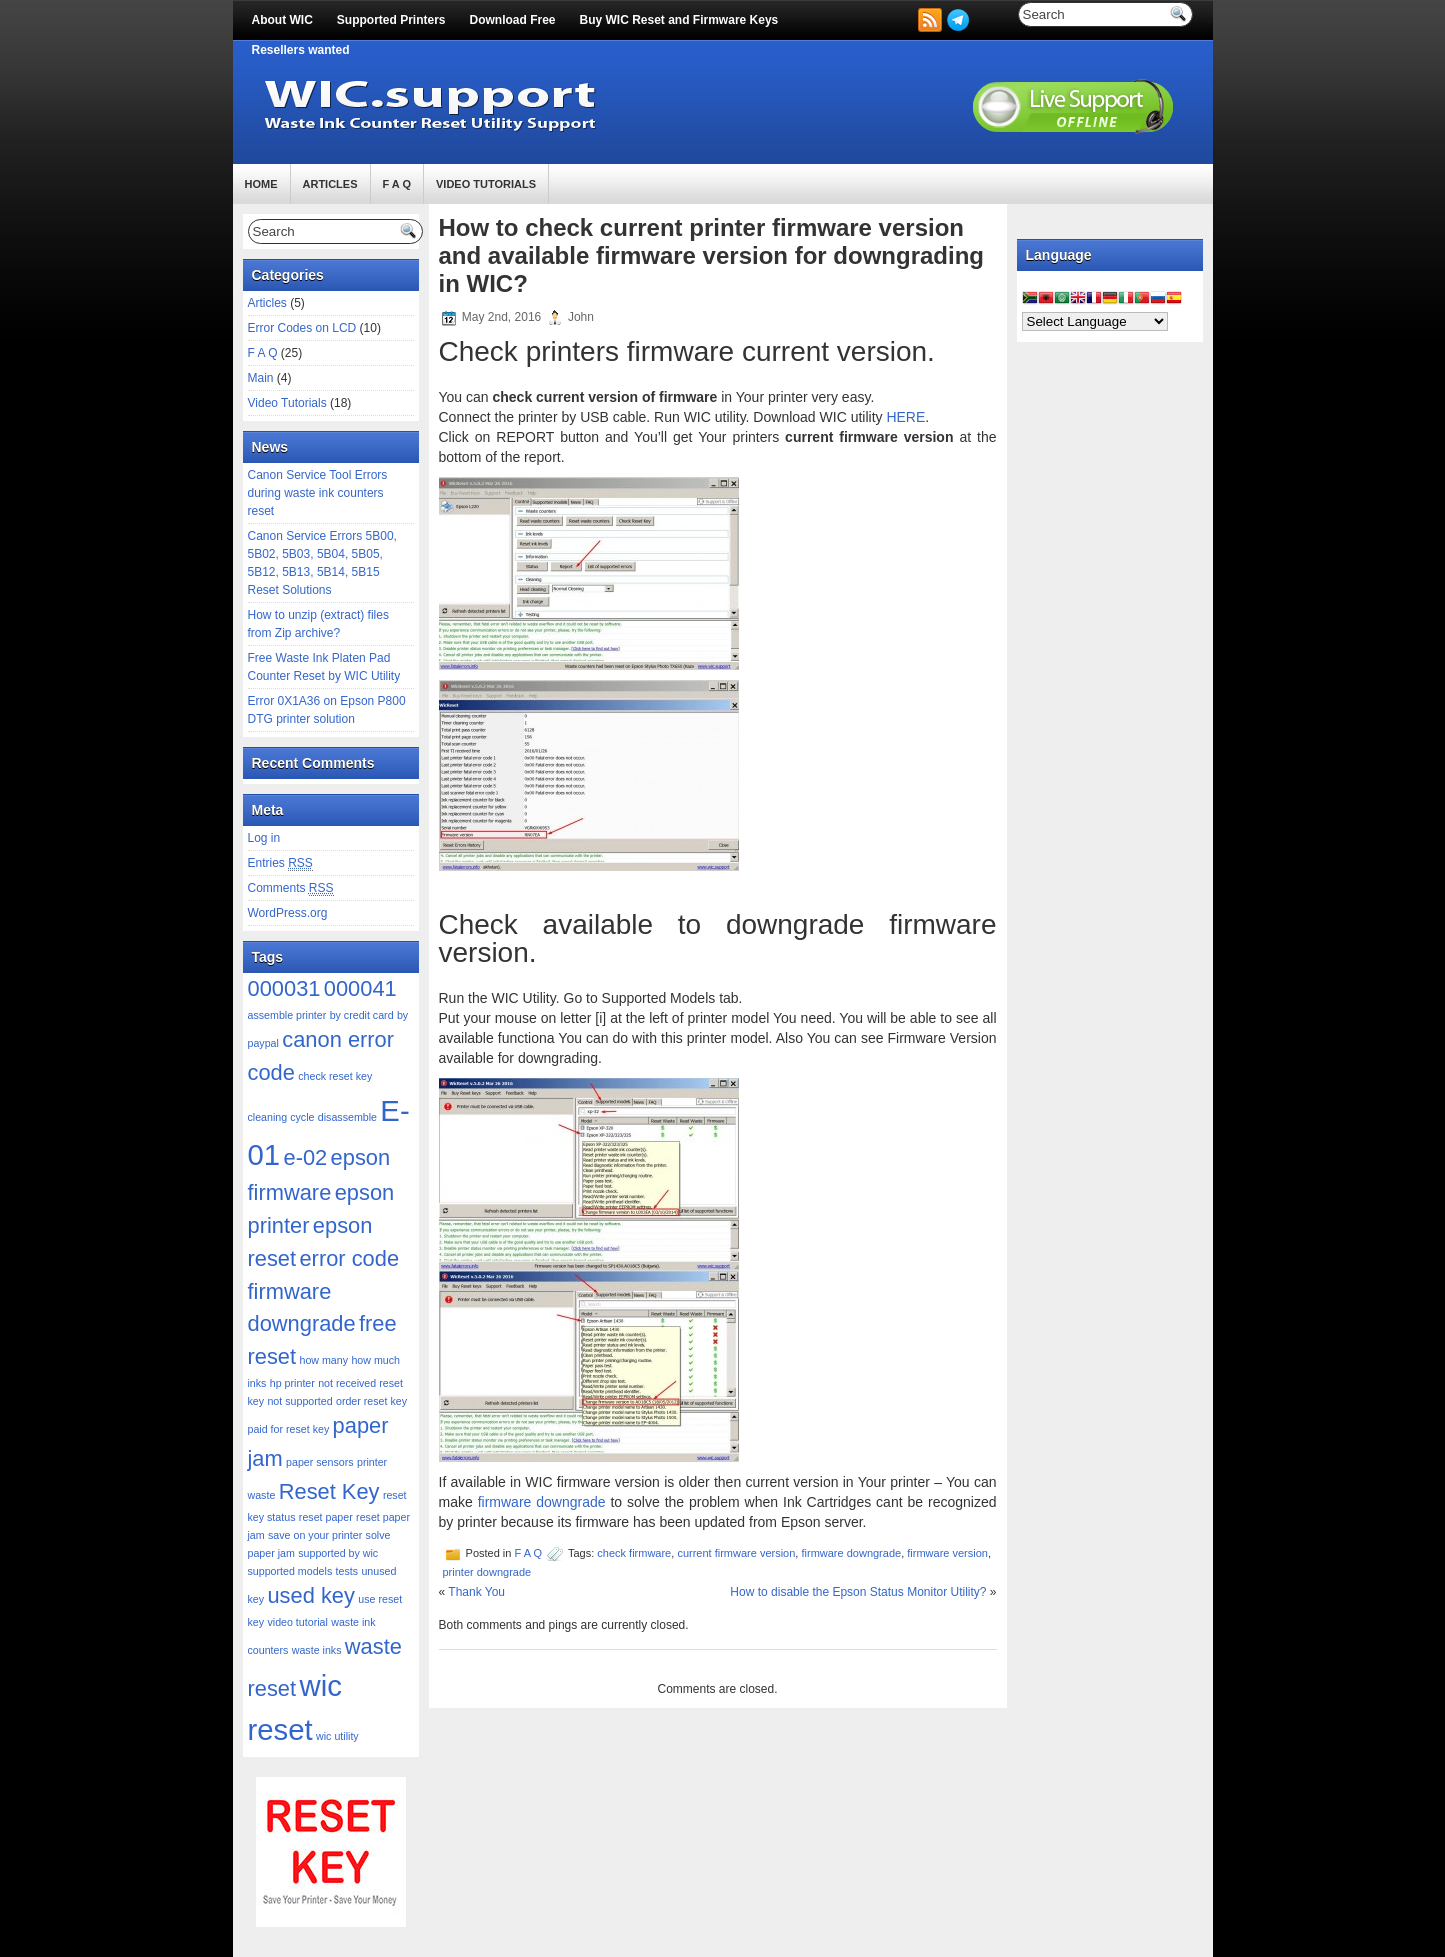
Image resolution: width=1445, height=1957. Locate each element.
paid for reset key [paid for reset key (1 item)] (289, 1429)
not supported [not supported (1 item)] (299, 1401)
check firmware (634, 1553)
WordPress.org (288, 913)
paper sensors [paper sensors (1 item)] (320, 1462)
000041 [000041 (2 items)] (360, 988)
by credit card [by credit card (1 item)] (362, 1015)
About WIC (282, 20)
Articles (330, 184)
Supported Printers (391, 20)
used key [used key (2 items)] (311, 1595)
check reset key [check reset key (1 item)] (335, 1076)
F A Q (397, 184)
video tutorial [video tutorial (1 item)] (297, 1622)
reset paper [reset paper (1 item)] (326, 1517)
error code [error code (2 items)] (349, 1258)
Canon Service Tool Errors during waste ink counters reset (318, 493)
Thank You (476, 1592)
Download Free (513, 20)
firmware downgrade (542, 1502)
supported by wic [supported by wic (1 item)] (338, 1553)
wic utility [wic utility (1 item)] (337, 1736)
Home (261, 184)
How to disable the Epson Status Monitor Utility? (858, 1592)
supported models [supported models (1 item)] (290, 1571)
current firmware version (736, 1553)
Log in (264, 838)
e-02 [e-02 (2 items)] (305, 1157)
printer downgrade (487, 1572)
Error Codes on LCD (302, 328)
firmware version (947, 1553)
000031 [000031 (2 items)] (284, 988)
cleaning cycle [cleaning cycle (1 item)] (281, 1117)
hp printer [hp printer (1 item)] (292, 1383)
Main (261, 378)
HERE (905, 417)
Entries (280, 863)
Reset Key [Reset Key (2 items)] (329, 1491)
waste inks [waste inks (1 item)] (317, 1650)
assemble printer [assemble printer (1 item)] (287, 1015)
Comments (291, 888)
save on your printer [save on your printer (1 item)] (315, 1535)
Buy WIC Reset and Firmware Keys (679, 20)
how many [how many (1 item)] (323, 1360)
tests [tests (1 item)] (347, 1571)
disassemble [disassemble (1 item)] (347, 1117)
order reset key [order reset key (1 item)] (371, 1401)
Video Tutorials (486, 184)
